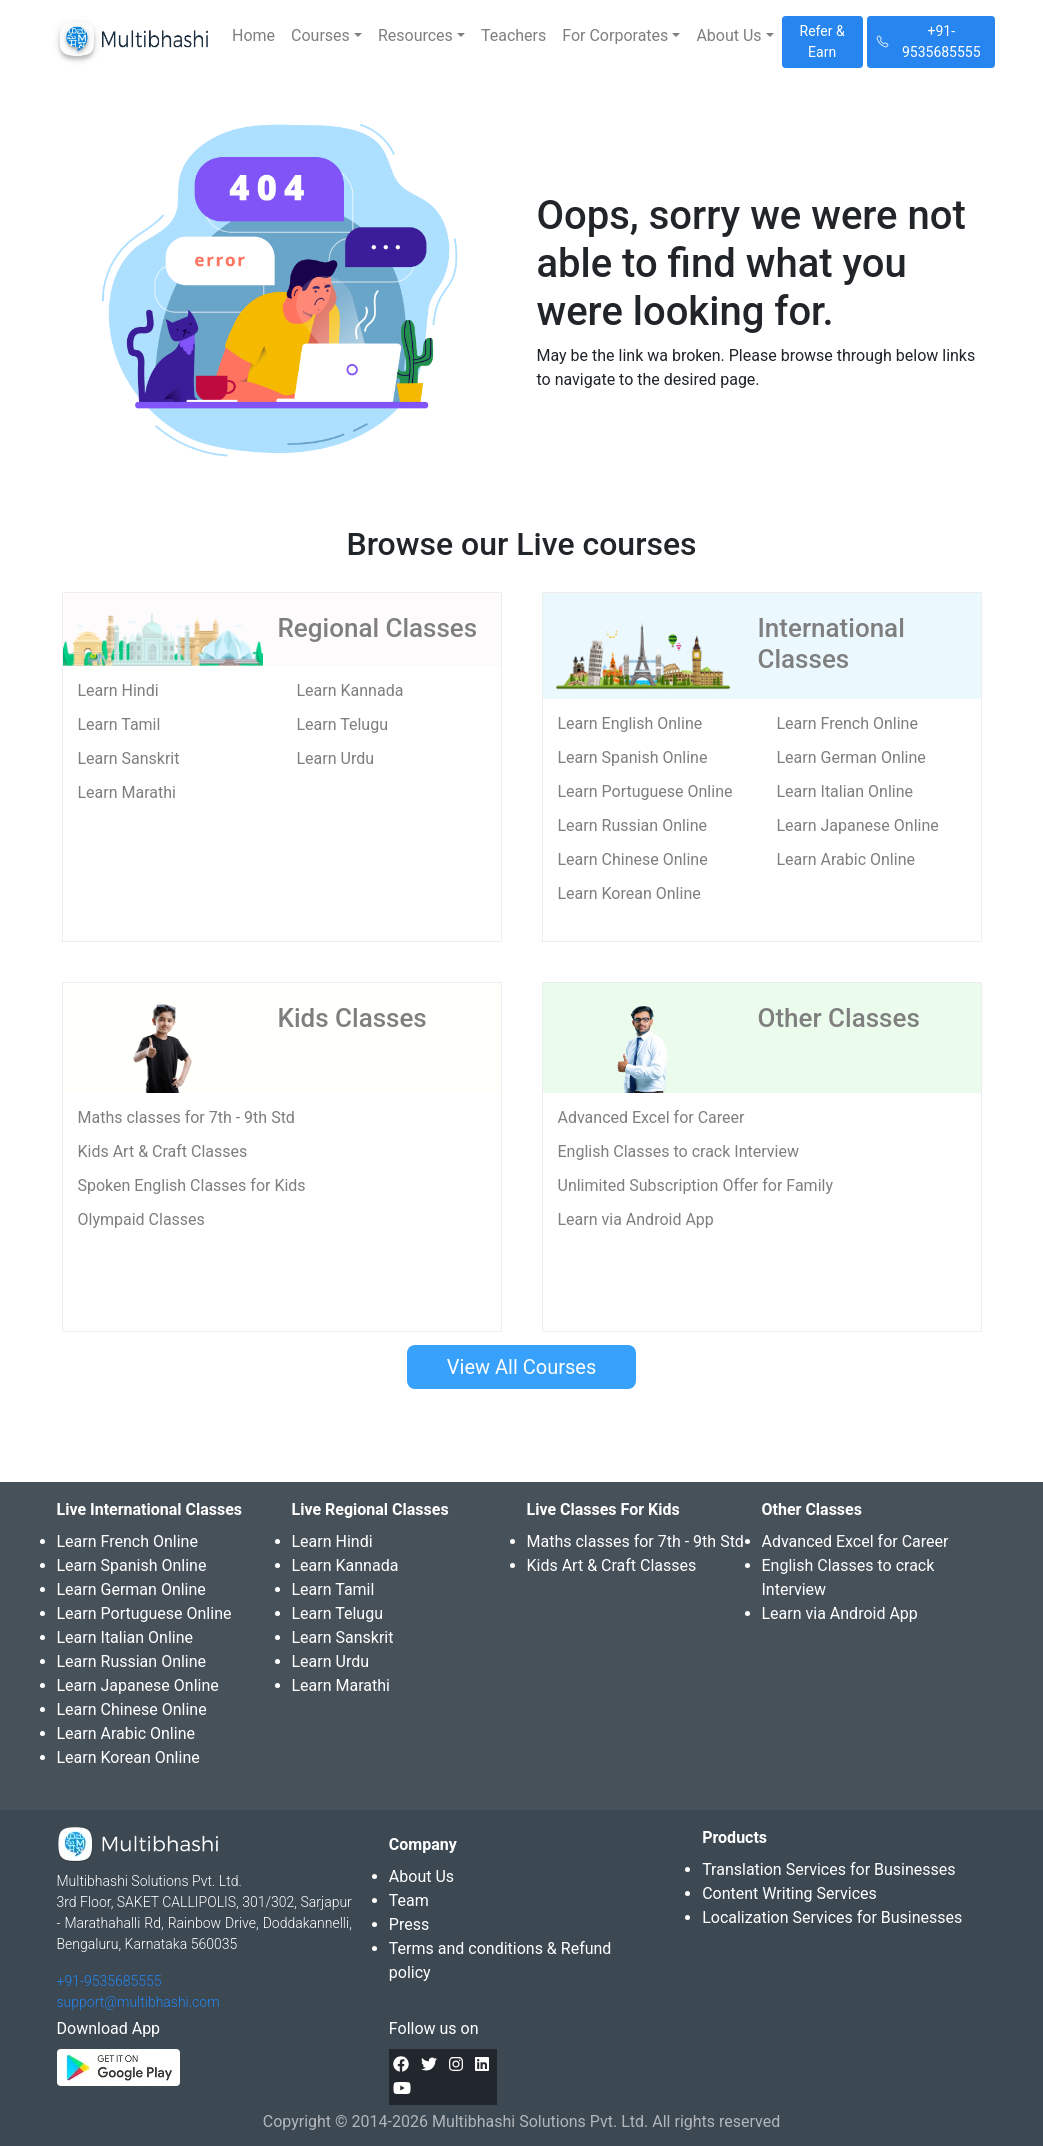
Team (409, 1900)
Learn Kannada (350, 690)
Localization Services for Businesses (832, 1917)
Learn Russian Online (633, 825)
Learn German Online (851, 757)
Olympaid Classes (141, 1219)
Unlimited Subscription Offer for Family (695, 1185)
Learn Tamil (119, 724)
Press (409, 1924)
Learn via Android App (636, 1219)
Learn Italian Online (845, 791)
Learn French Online (847, 723)
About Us (421, 1876)
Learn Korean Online (629, 893)
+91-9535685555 (109, 1981)
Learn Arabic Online (846, 859)
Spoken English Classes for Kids (192, 1185)
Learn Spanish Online (633, 757)
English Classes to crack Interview (678, 1151)
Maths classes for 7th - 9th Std (186, 1117)
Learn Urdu (336, 758)
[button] (326, 36)
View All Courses (521, 1367)
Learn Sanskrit (129, 758)
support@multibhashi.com (138, 2002)
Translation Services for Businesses (828, 1869)
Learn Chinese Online (633, 859)
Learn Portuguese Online (645, 791)
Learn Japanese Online (858, 825)
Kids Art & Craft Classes (163, 1151)
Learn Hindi (118, 690)
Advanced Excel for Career (651, 1117)
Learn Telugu (343, 724)
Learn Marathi (127, 792)
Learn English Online (630, 723)
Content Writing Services (789, 1893)
